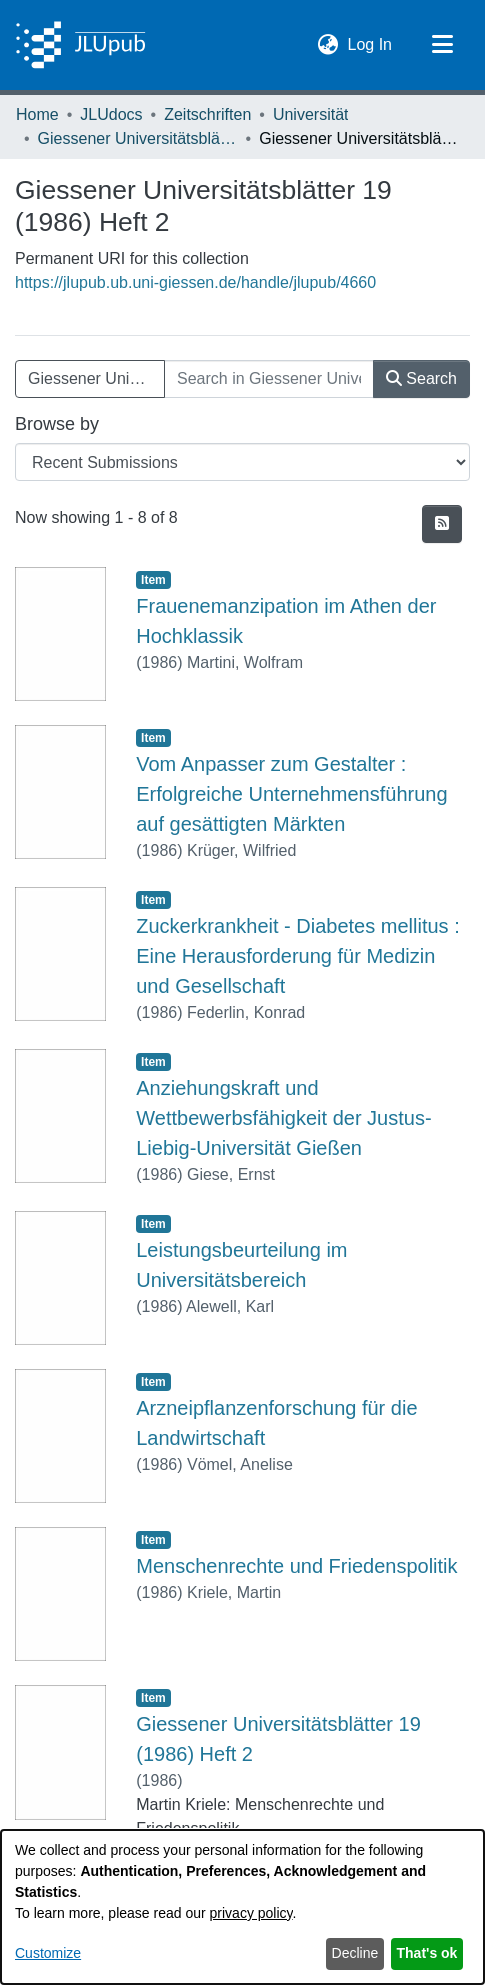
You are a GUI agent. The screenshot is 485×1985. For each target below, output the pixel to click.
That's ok (427, 1953)
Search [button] (421, 378)
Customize (48, 1953)
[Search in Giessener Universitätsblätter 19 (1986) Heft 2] (269, 379)
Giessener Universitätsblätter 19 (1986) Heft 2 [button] (96, 378)
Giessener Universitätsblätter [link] (138, 138)
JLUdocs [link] (111, 114)
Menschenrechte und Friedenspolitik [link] (296, 1566)
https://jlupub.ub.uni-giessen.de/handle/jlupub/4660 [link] (195, 282)
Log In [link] (371, 42)
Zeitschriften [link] (207, 114)
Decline (355, 1953)
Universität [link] (311, 114)
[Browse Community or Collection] (242, 462)
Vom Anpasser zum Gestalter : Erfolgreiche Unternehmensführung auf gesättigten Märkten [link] (291, 794)
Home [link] (37, 114)
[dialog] (242, 1907)
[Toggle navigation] (442, 45)
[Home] (80, 45)
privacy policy (251, 1913)
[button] (328, 45)
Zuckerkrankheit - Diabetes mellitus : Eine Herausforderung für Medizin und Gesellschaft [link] (297, 956)
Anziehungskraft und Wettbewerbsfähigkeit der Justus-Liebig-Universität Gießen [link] (283, 1118)
